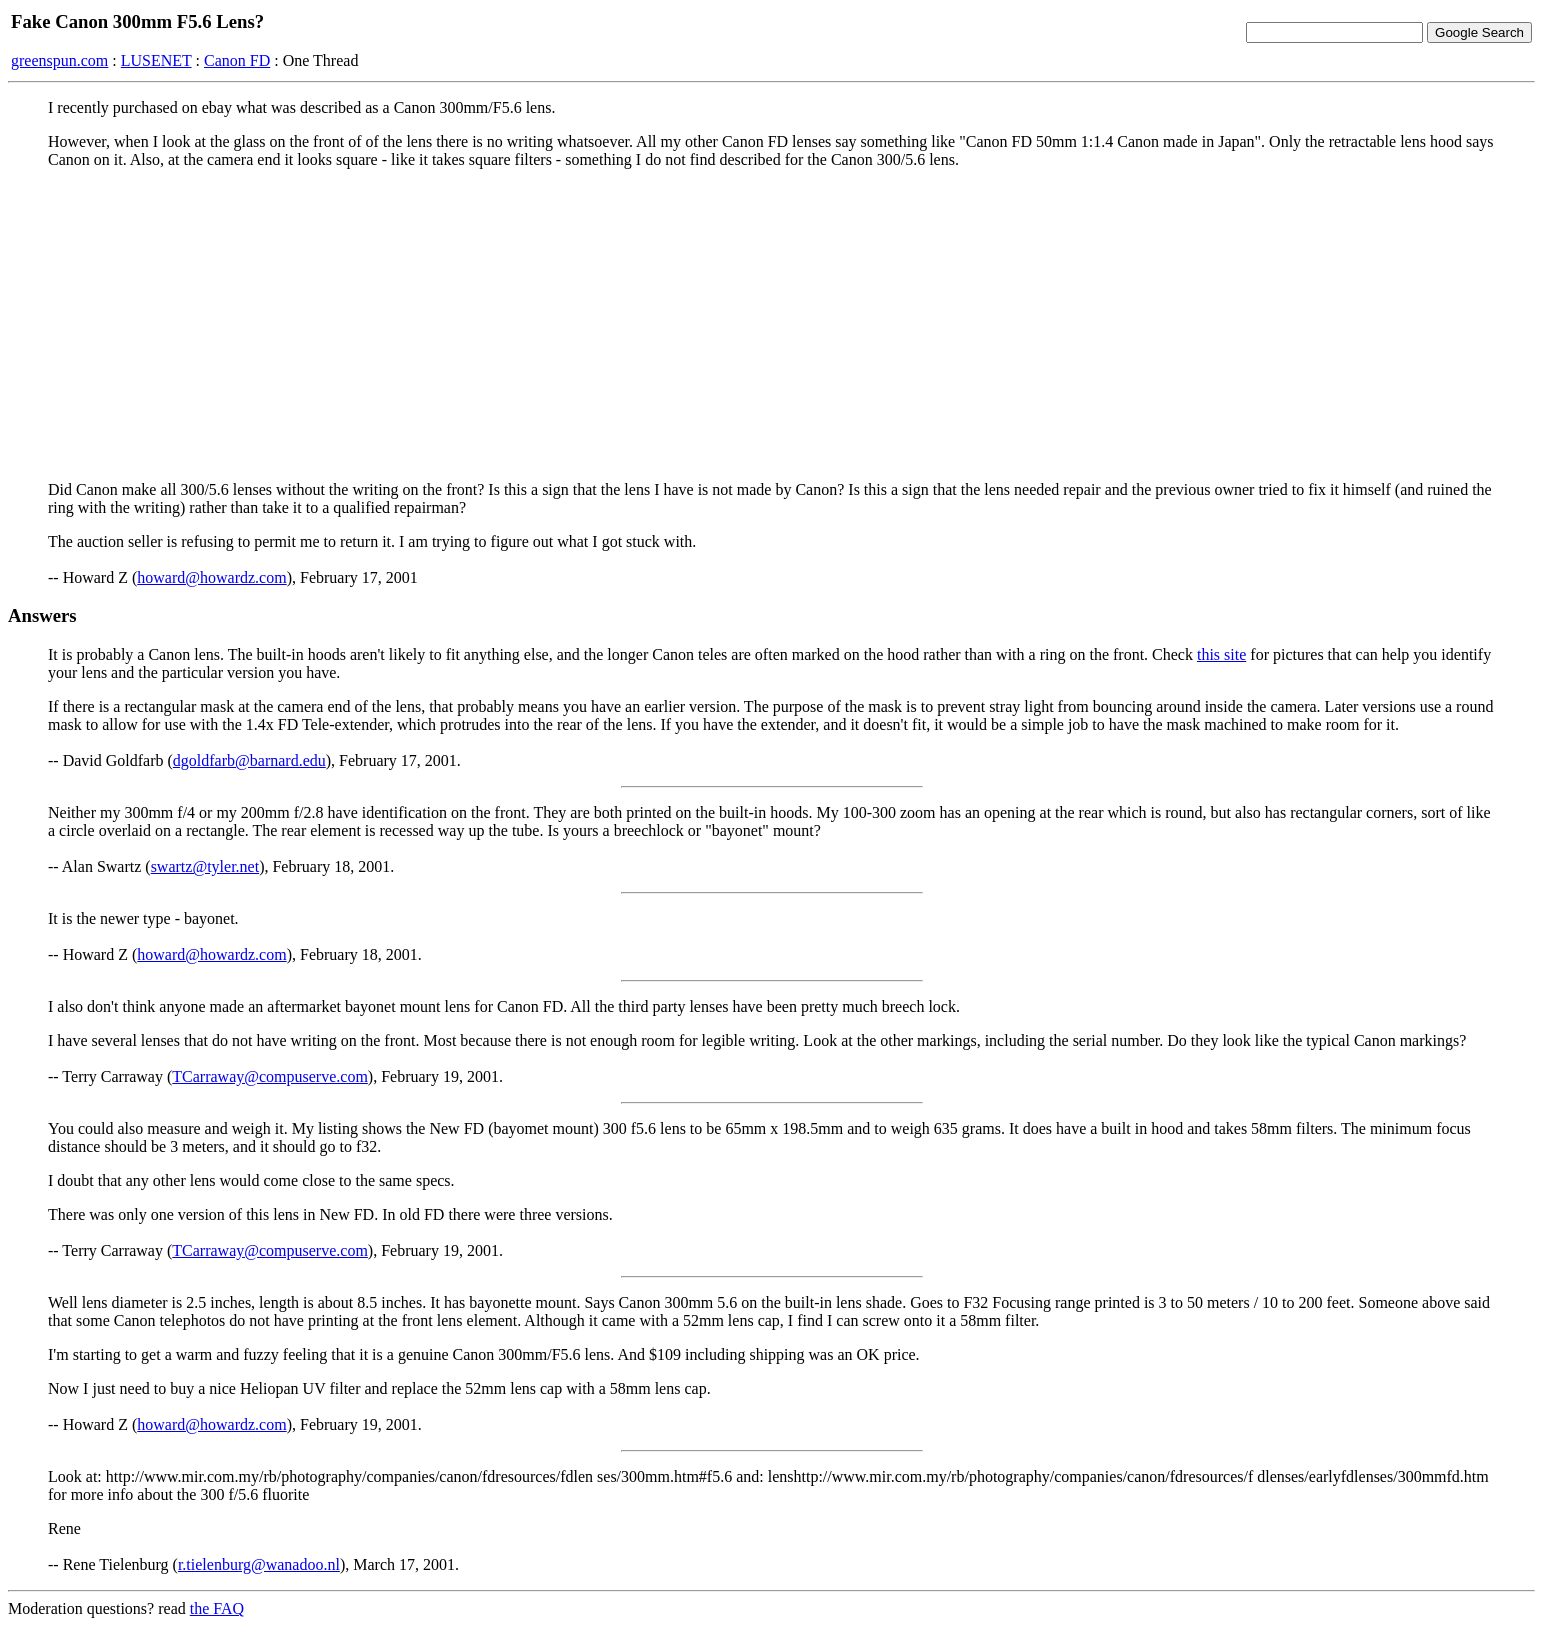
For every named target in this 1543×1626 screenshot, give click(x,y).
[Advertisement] (772, 325)
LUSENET (156, 60)
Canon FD (237, 60)
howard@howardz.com (211, 577)
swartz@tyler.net (205, 866)
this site (1221, 654)
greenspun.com (59, 60)
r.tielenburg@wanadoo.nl (259, 1564)
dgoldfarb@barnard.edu (249, 760)
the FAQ (217, 1608)
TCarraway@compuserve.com (270, 1076)
